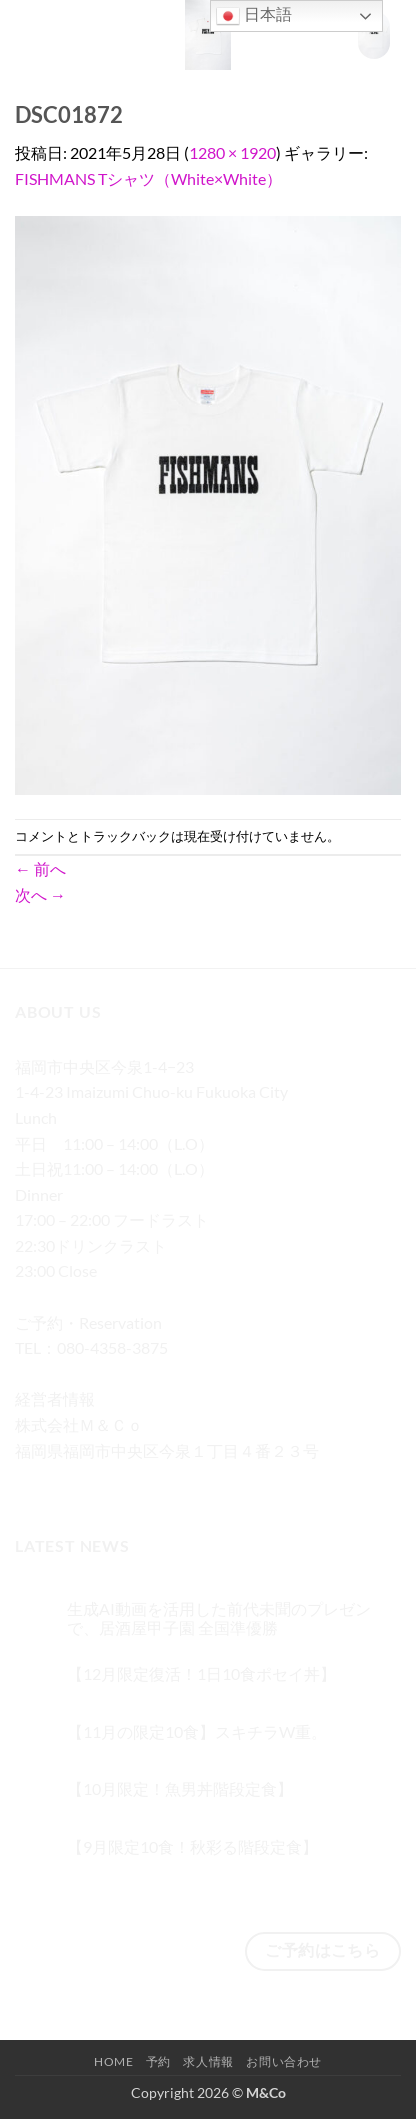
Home (113, 2061)
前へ (40, 868)
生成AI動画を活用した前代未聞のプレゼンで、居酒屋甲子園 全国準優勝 (219, 1618)
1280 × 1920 (232, 152)
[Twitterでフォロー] (105, 1479)
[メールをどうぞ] (141, 1479)
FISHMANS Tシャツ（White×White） (148, 178)
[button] (27, 34)
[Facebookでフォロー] (33, 1479)
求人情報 (208, 2061)
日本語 (254, 16)
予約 (158, 2061)
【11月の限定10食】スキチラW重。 (197, 1731)
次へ (40, 894)
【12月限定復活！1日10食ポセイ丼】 (201, 1673)
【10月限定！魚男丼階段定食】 (180, 1788)
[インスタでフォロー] (69, 1479)
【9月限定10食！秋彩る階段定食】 (192, 1846)
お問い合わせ (284, 2061)
